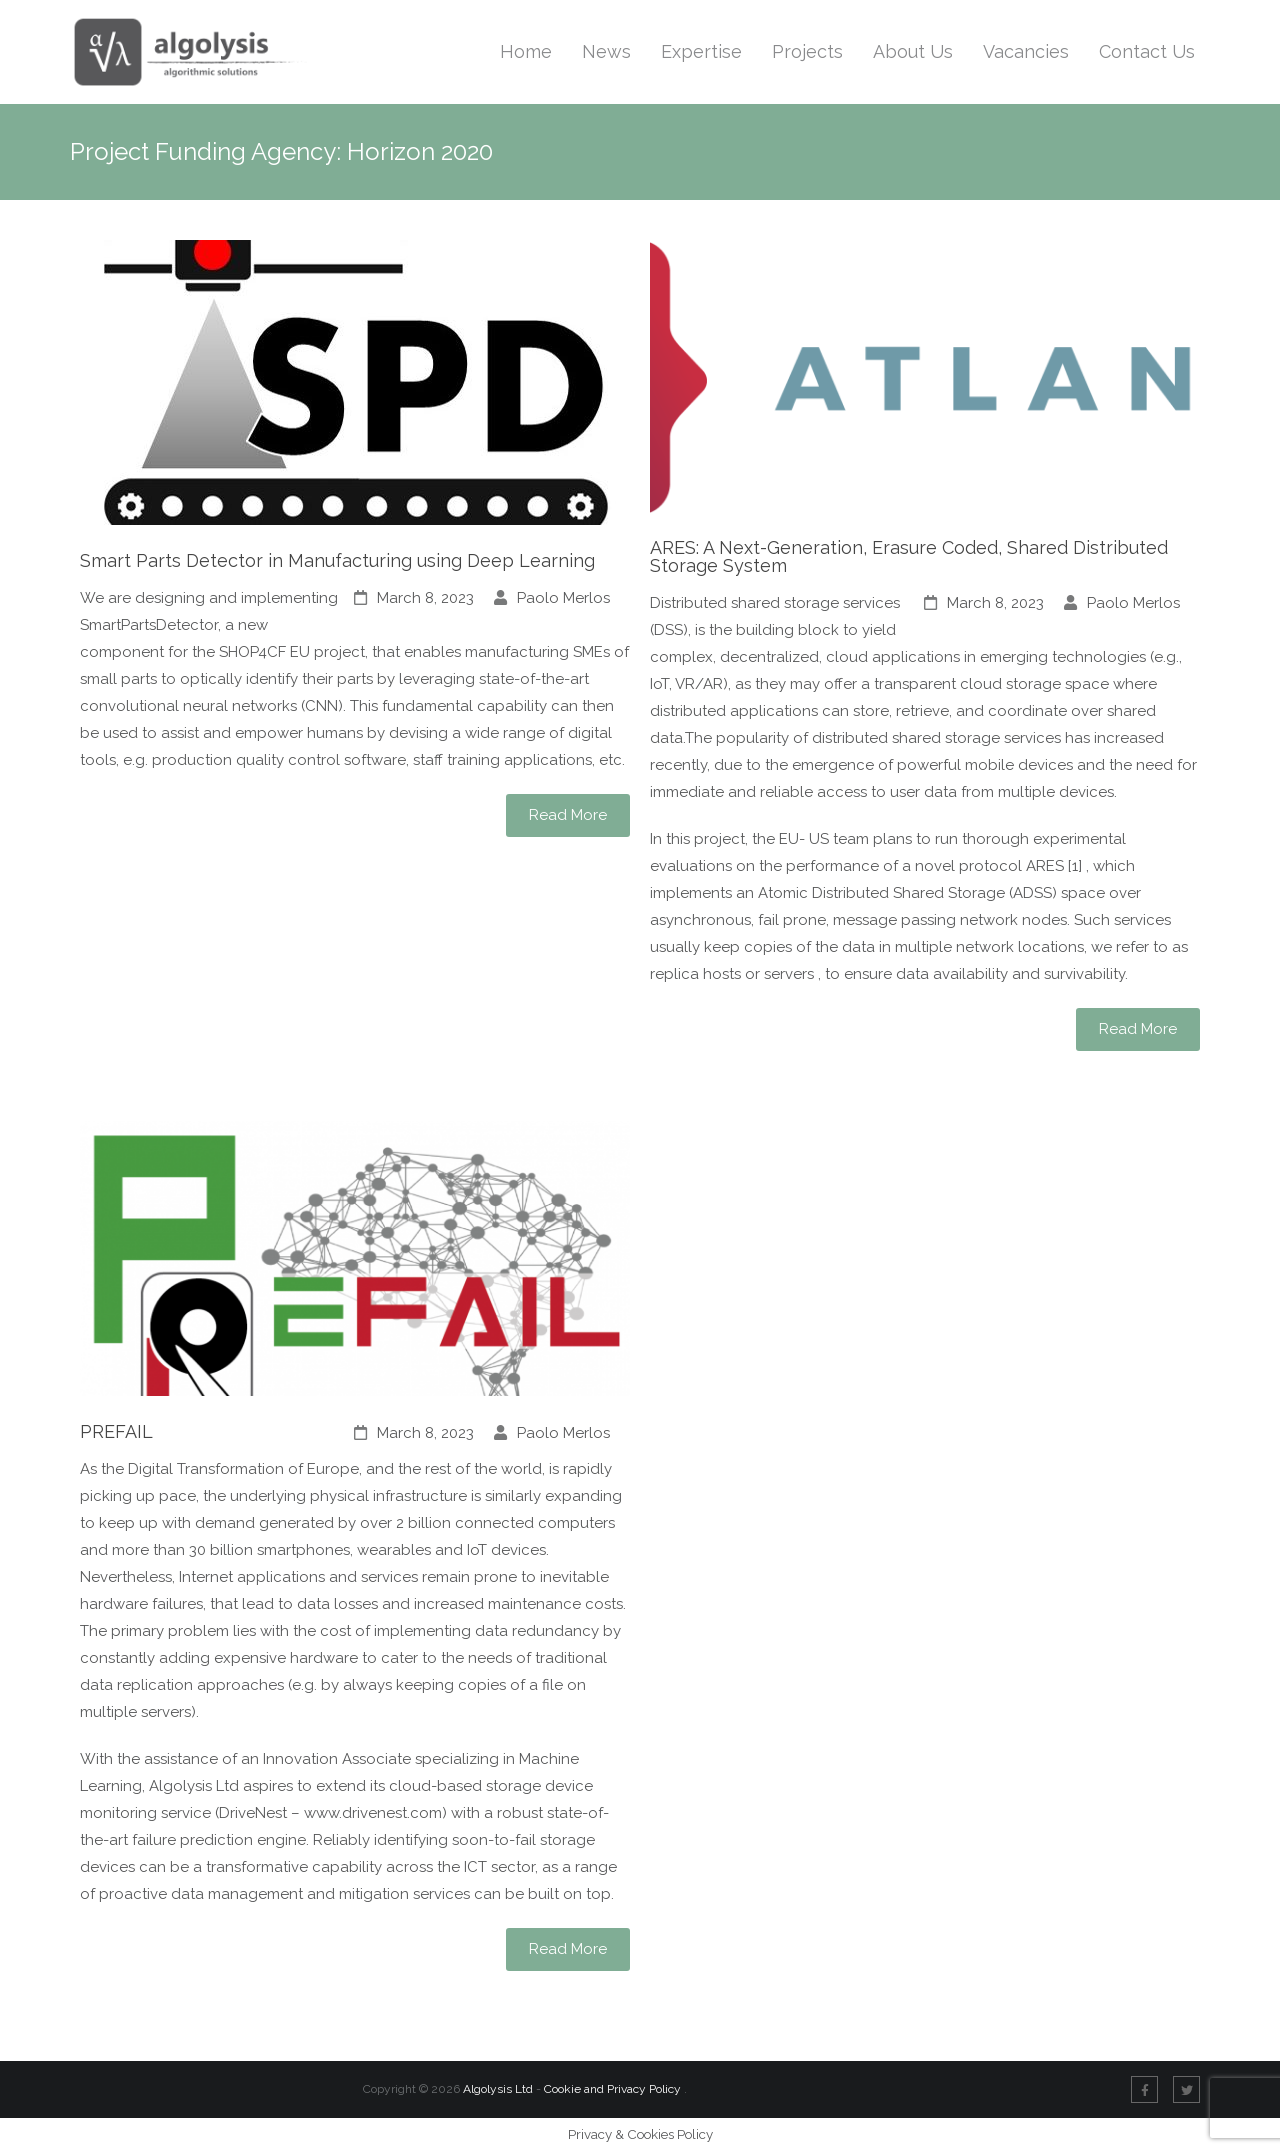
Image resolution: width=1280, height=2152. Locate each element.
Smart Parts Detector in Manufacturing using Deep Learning (337, 560)
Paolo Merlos (563, 598)
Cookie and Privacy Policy (614, 2089)
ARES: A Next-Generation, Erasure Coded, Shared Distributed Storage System (909, 556)
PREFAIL (116, 1431)
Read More (568, 815)
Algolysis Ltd (498, 2089)
